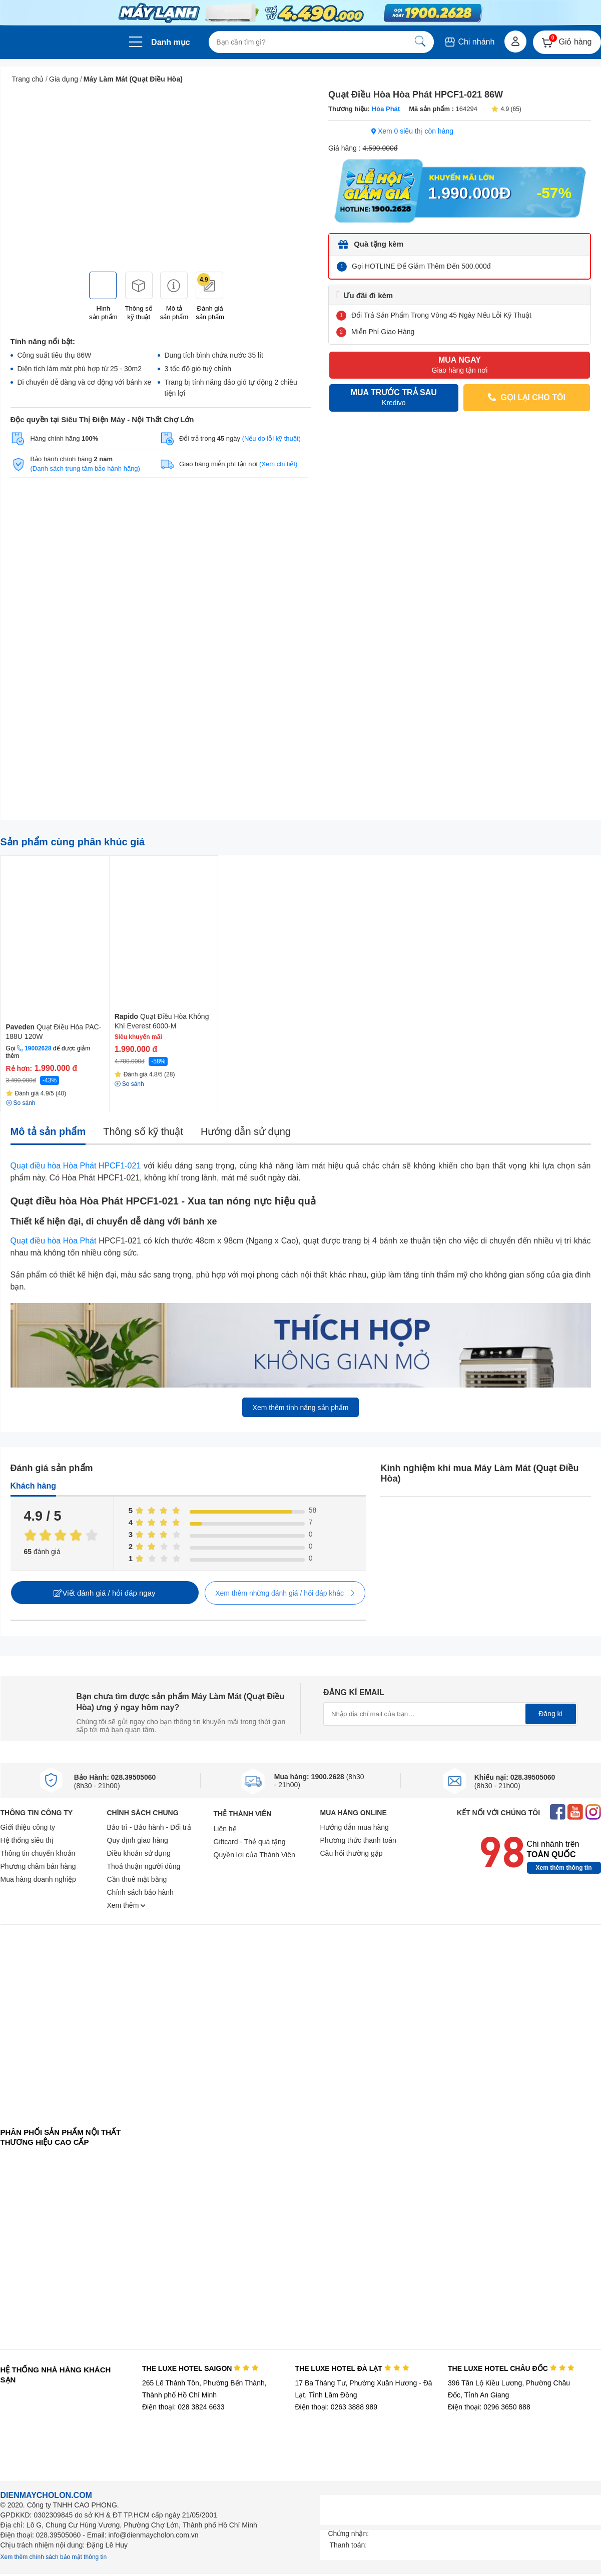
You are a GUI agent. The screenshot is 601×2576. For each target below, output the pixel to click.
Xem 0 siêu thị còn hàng (412, 131)
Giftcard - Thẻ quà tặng (250, 1842)
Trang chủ (28, 79)
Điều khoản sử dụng (139, 1853)
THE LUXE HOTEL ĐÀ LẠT (352, 2368)
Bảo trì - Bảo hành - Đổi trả (149, 1827)
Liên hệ (225, 1829)
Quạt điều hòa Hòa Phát (54, 1240)
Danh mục (170, 42)
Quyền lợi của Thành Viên (254, 1855)
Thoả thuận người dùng (144, 1866)
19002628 (38, 1048)
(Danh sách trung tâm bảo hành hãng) (85, 468)
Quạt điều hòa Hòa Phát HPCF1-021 (76, 1165)
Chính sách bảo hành (140, 1892)
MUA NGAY (459, 365)
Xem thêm (126, 1905)
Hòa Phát (385, 109)
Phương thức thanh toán (358, 1840)
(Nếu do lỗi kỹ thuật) (271, 438)
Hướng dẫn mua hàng (354, 1827)
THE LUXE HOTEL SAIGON (200, 2368)
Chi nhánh (469, 42)
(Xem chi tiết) (278, 464)
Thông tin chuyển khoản (38, 1853)
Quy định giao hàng (137, 1840)
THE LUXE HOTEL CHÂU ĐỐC (511, 2368)
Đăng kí (550, 1714)
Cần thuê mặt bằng (137, 1879)
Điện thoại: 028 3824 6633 (183, 2407)
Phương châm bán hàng (38, 1866)
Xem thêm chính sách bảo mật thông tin (54, 2556)
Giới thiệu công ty (28, 1827)
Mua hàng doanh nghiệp (38, 1879)
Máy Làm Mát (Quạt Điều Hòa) (133, 79)
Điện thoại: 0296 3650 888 (489, 2407)
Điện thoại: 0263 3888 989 (336, 2407)
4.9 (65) (506, 109)
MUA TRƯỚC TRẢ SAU (393, 398)
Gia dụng (63, 79)
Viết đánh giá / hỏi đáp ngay (104, 1593)
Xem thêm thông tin (564, 1867)
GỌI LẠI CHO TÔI (526, 397)
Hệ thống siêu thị (27, 1840)
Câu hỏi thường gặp (351, 1853)
